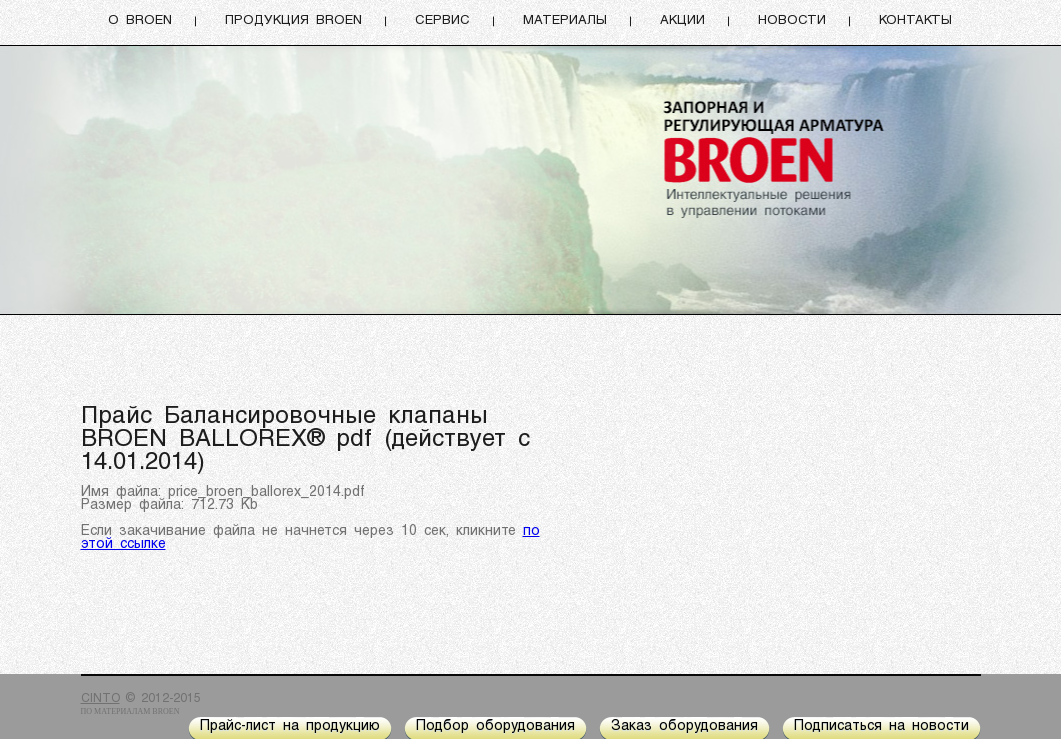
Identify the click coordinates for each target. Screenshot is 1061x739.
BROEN (165, 711)
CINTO (100, 699)
